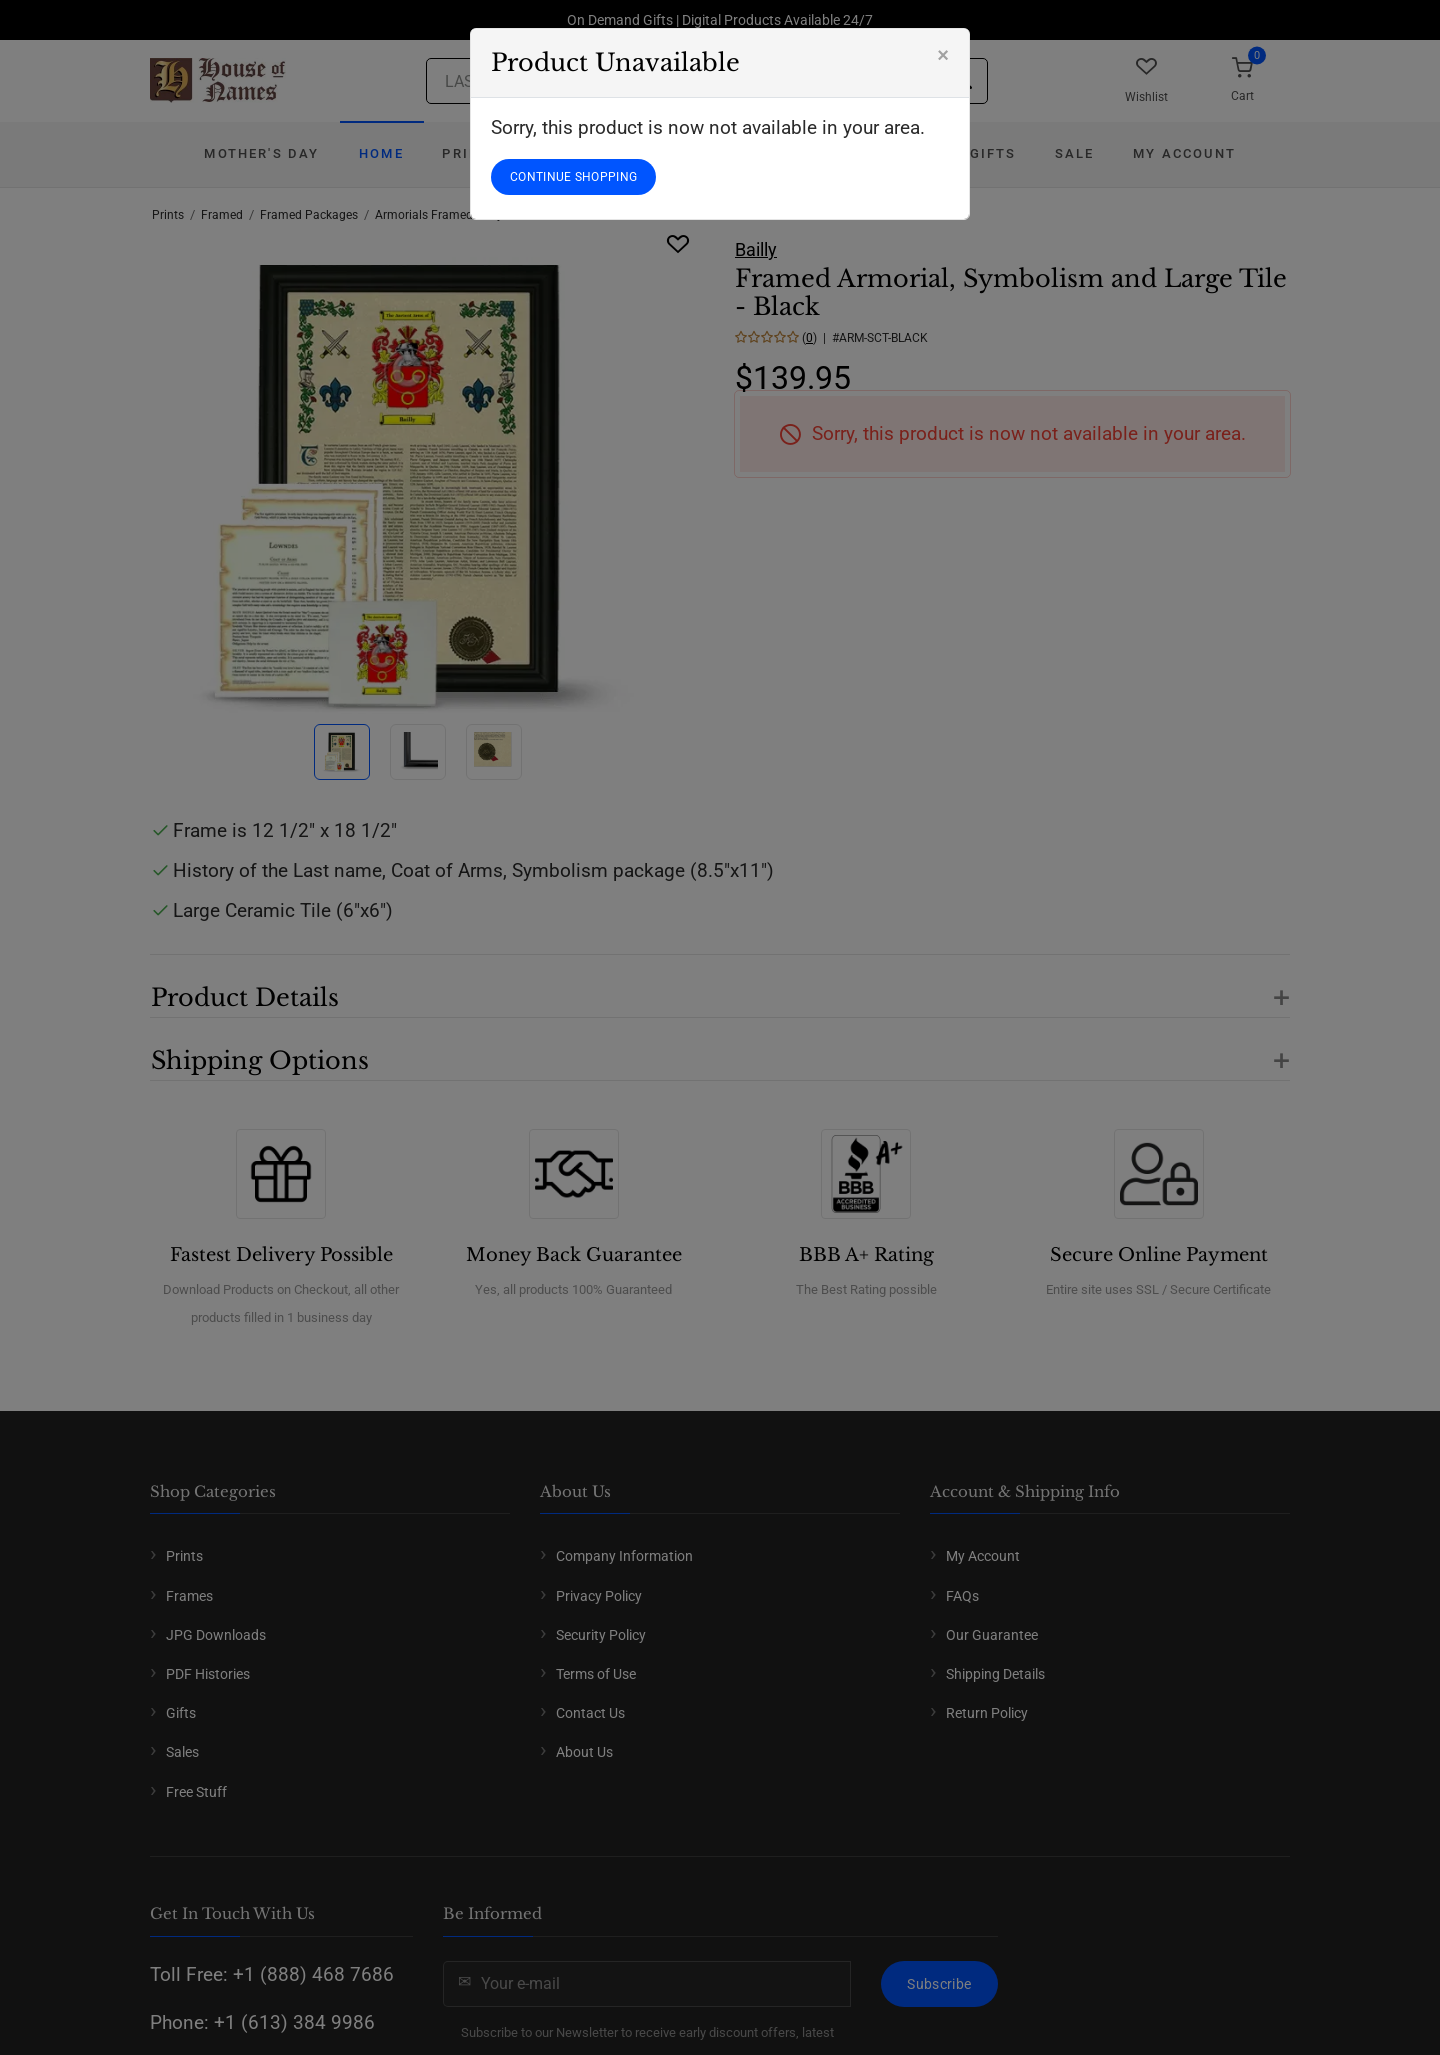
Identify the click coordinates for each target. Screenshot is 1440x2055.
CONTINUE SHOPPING (573, 177)
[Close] (943, 55)
